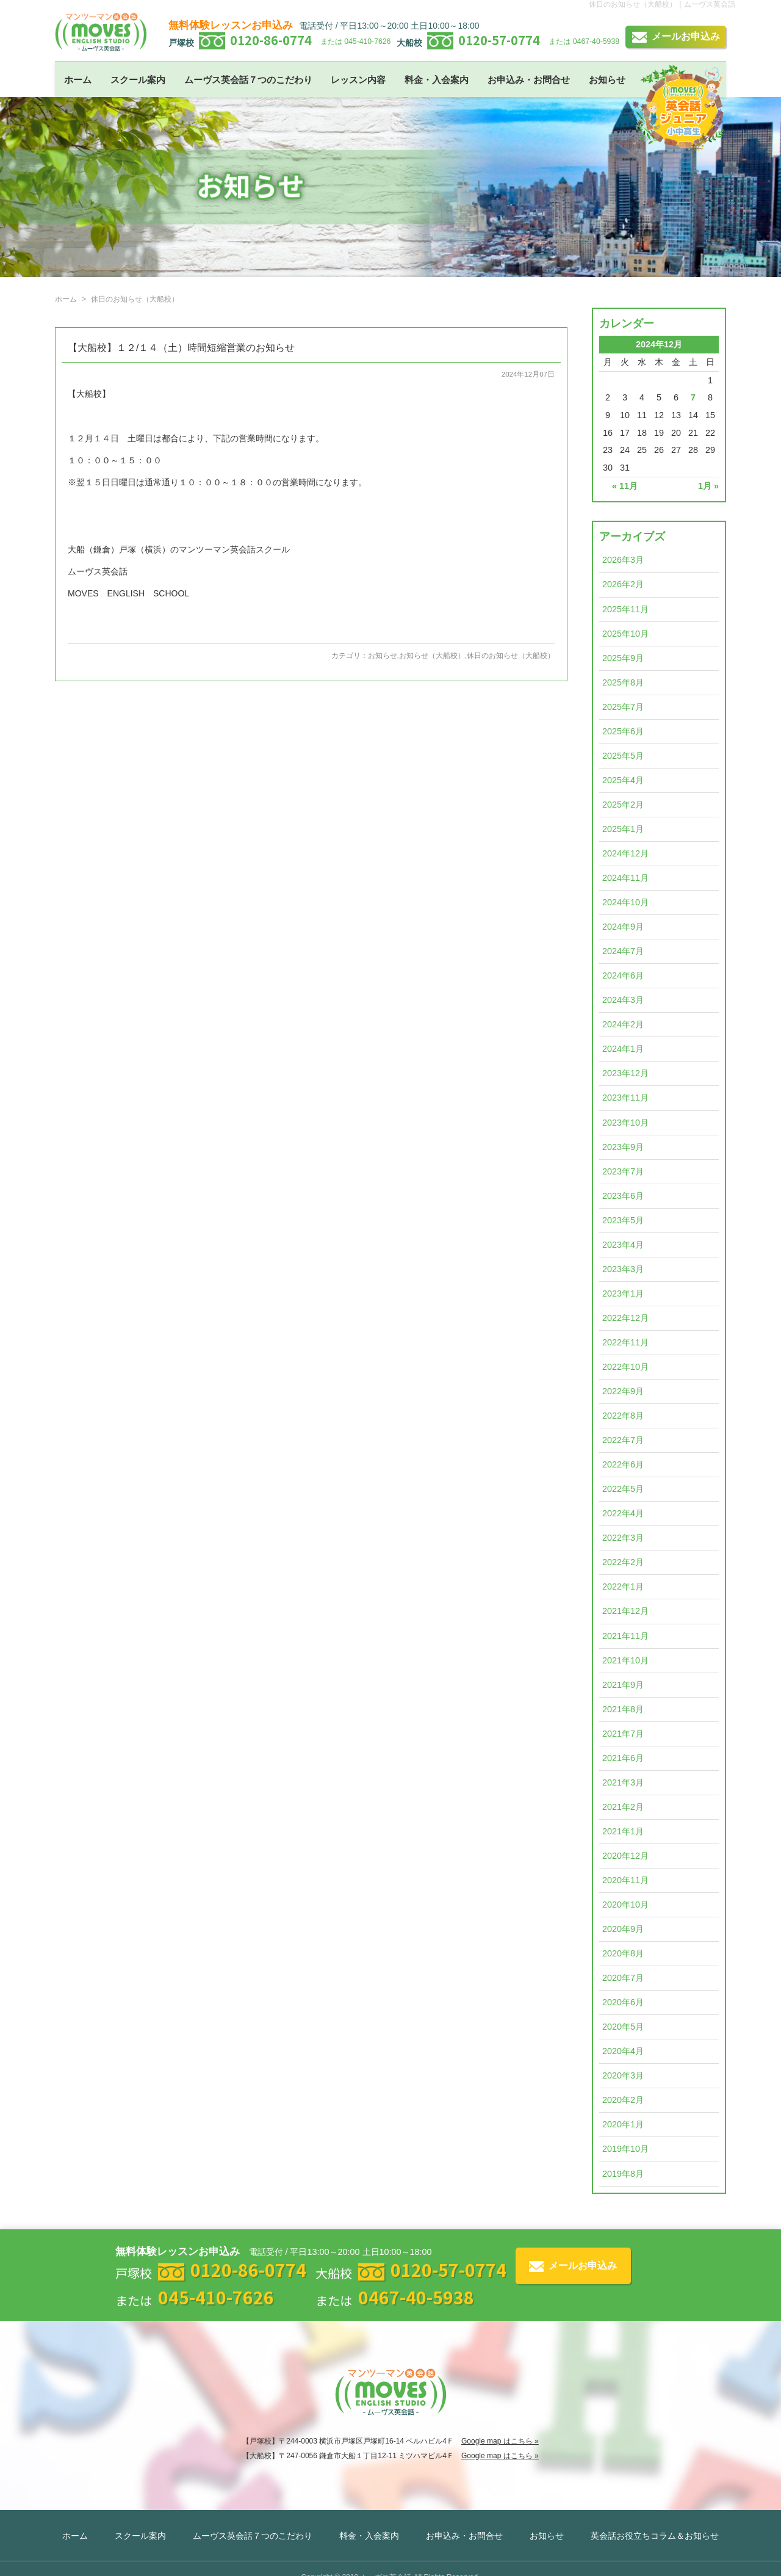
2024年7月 (623, 951)
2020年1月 (623, 2124)
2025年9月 (623, 658)
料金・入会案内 (437, 79)
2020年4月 (623, 2051)
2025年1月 (623, 829)
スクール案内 (137, 79)
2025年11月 (625, 609)
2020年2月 (623, 2100)
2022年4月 (623, 1513)
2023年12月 (625, 1073)
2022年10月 (625, 1367)
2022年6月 (623, 1464)
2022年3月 (623, 1538)
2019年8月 (623, 2174)
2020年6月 (623, 2002)
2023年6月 (623, 1196)
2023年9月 (623, 1147)
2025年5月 (623, 756)
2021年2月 (623, 1807)
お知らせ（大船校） (432, 655)
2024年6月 (623, 975)
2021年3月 (623, 1782)
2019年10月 (625, 2149)
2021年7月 (623, 1733)
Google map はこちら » (500, 2441)
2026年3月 (623, 560)
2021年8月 (623, 1709)
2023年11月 (625, 1097)
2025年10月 (625, 634)
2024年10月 (625, 902)
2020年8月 (623, 1953)
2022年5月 (623, 1489)
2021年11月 (625, 1636)
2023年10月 (625, 1122)
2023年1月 (623, 1293)
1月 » (708, 486)
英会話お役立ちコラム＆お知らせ (655, 2536)
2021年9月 (623, 1685)
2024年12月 (625, 853)
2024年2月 (623, 1024)
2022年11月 (625, 1342)
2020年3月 (623, 2075)
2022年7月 (623, 1440)
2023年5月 (623, 1220)
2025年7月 (623, 707)
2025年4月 (623, 780)
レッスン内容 (358, 79)
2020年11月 (625, 1880)
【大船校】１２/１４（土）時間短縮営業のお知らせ (181, 347)
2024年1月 (623, 1049)
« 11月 (625, 486)
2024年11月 (625, 878)
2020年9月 (623, 1929)
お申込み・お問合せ (529, 79)
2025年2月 (623, 804)
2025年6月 (623, 731)
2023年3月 (623, 1269)
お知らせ (607, 79)
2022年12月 (625, 1318)
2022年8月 (623, 1415)
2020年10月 (625, 1904)
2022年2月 (623, 1562)
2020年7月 (623, 1978)
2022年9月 (623, 1391)
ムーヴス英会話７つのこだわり (248, 79)
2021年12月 (625, 1611)
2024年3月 (623, 1000)
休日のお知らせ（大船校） (511, 655)
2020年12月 (625, 1856)
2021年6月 (623, 1758)
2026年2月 (623, 584)
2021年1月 (623, 1831)
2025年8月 (623, 682)
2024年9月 (623, 927)
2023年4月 (623, 1245)
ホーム (78, 79)
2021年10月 (625, 1660)
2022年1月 (623, 1586)
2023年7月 (623, 1171)
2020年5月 (623, 2026)
